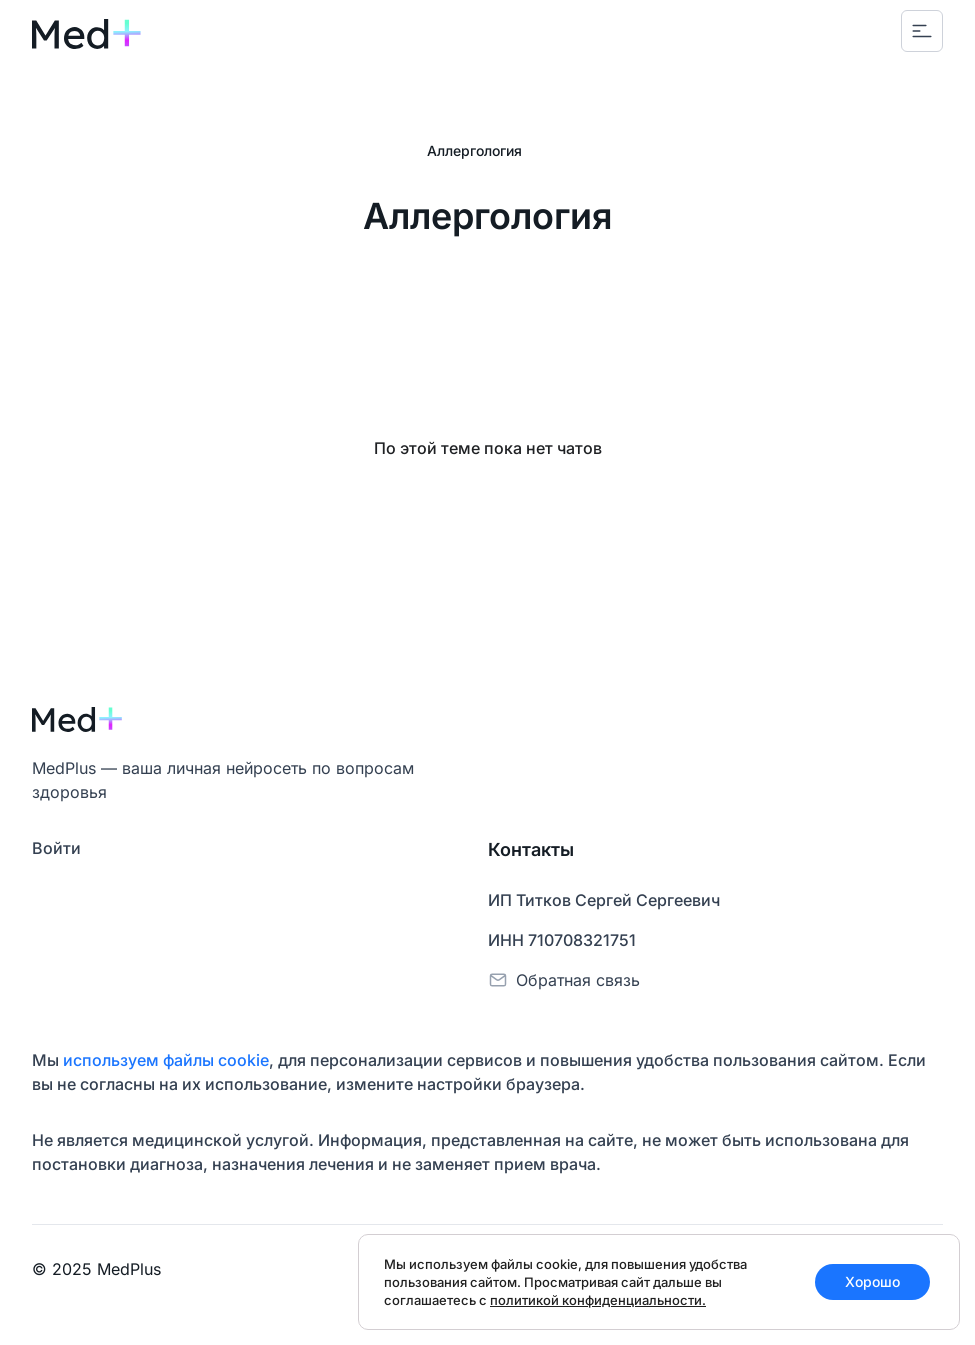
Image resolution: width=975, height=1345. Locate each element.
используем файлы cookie (166, 1060)
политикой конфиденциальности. (598, 1300)
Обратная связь (578, 980)
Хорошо (872, 1281)
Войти (56, 848)
